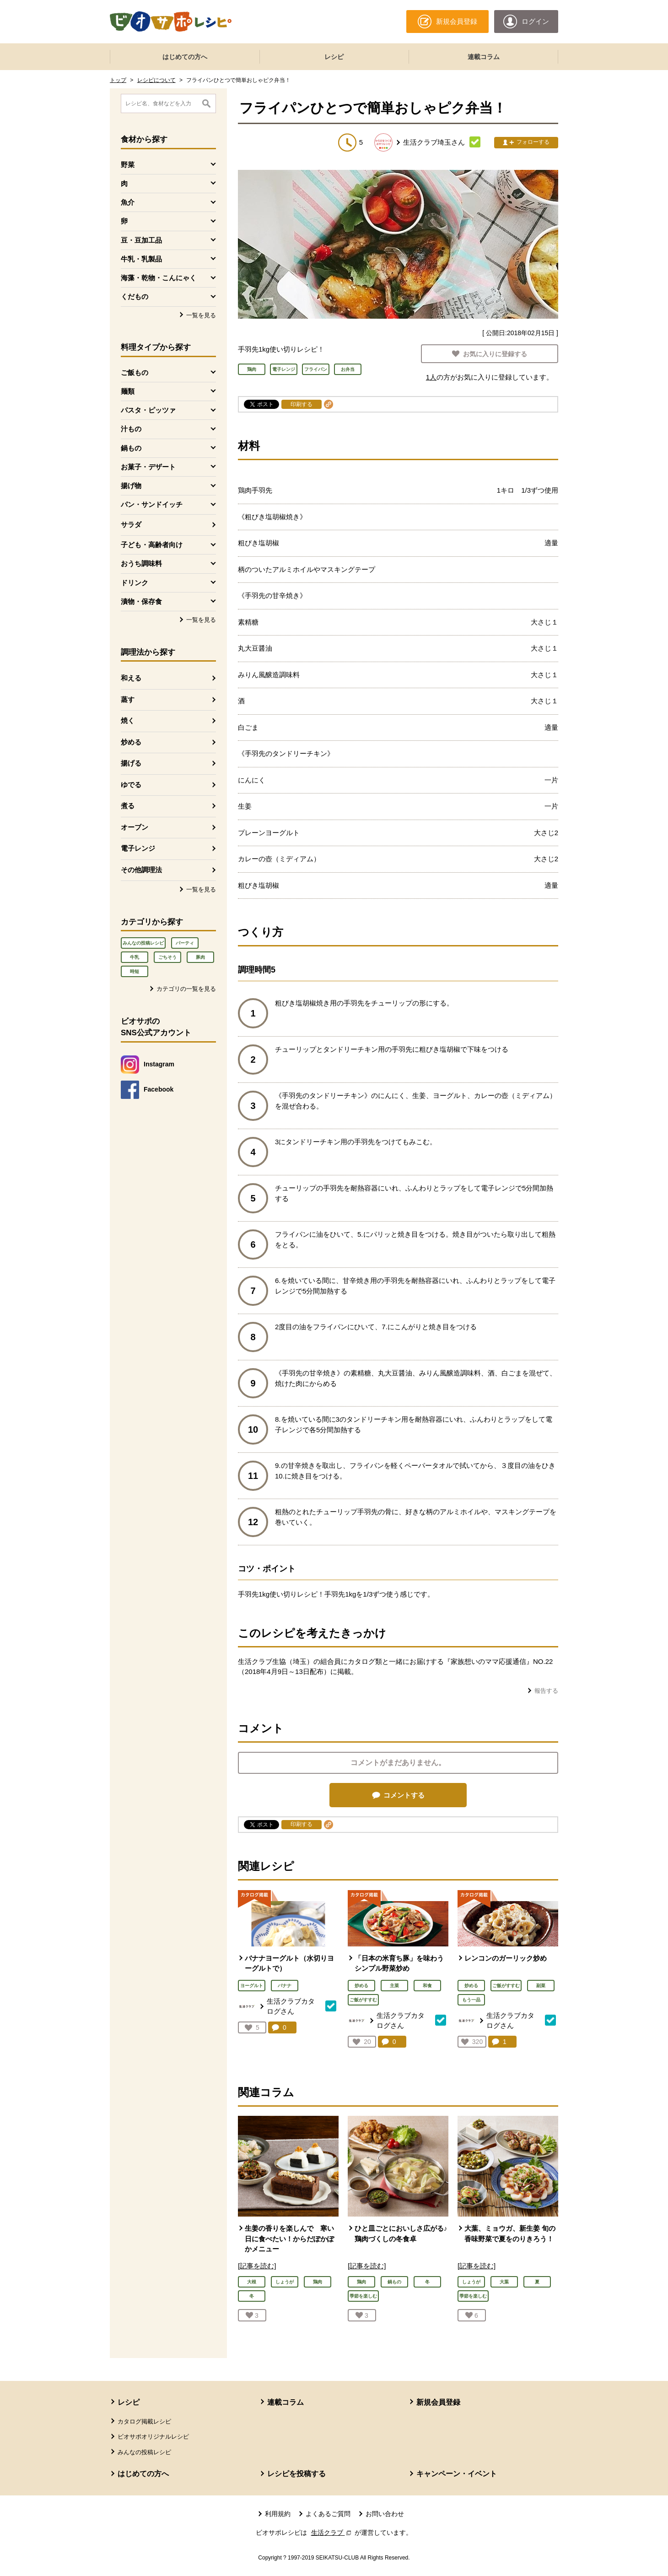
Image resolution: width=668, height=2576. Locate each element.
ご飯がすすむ (363, 1999)
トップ (118, 80)
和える (131, 678)
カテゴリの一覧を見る (186, 988)
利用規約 (278, 2513)
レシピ (334, 56)
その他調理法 (141, 870)
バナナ (284, 1985)
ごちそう (167, 957)
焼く (128, 720)
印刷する (301, 404)
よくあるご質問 (328, 2513)
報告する (546, 1690)
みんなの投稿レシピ (143, 943)
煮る (128, 806)
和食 (427, 1985)
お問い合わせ (385, 2513)
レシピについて (156, 80)
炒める (131, 742)
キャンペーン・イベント (456, 2474)
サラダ (131, 524)
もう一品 (471, 1999)
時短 (134, 971)
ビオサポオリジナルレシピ (153, 2436)
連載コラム (484, 56)
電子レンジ (138, 848)
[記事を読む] (257, 2266)
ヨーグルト (251, 1985)
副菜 (540, 1985)
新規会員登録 (438, 2402)
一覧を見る (201, 315)
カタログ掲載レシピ (144, 2421)
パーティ (185, 943)
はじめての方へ (184, 56)
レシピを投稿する (296, 2474)
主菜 (394, 1985)
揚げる (131, 763)
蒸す (128, 699)
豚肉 (200, 957)
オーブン (134, 827)
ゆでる (131, 784)
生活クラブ (332, 2532)
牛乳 (134, 957)
